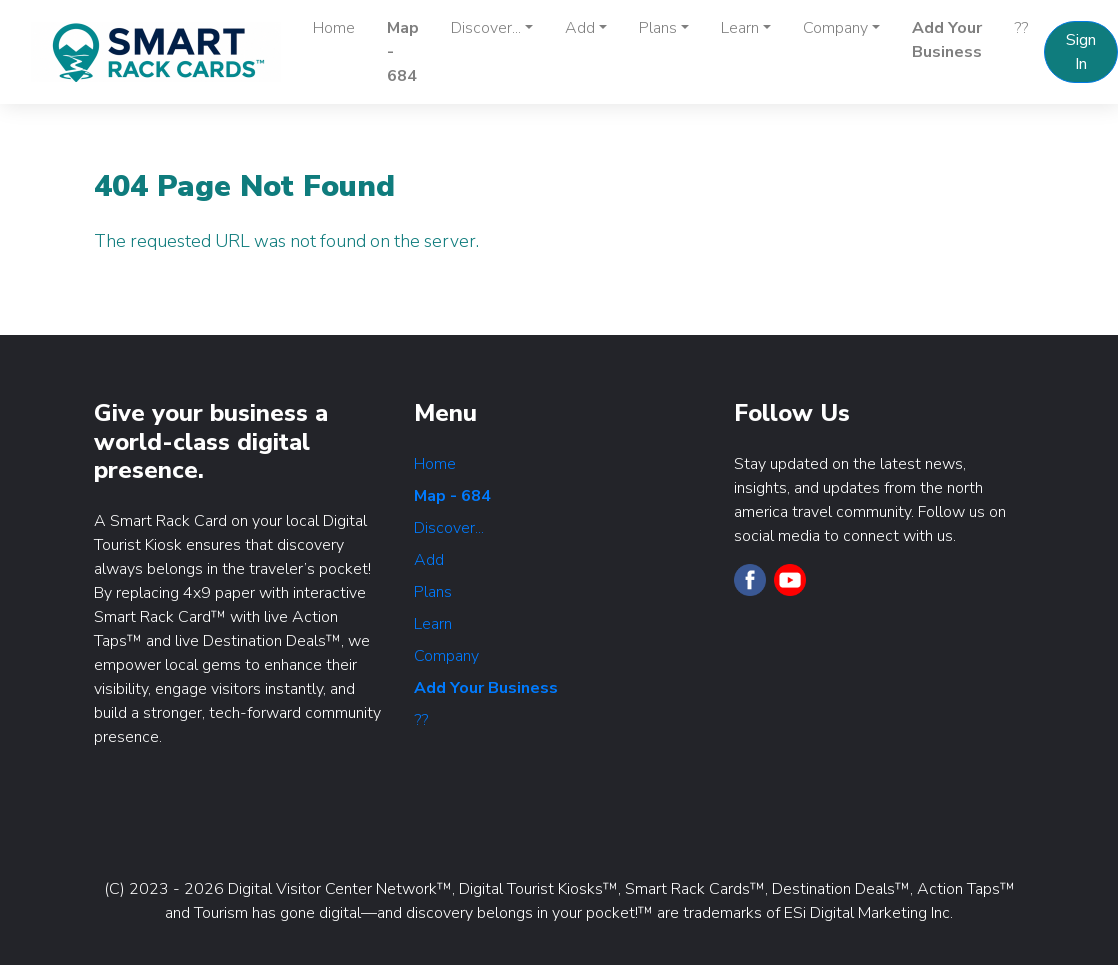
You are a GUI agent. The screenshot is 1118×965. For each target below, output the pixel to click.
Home (334, 28)
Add (429, 560)
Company (446, 656)
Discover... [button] (486, 28)
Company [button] (835, 28)
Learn (433, 624)
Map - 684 (403, 52)
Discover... (449, 528)
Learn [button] (740, 28)
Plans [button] (658, 28)
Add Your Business (947, 40)
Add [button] (580, 28)
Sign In (1081, 52)
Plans (433, 592)
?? (1021, 28)
